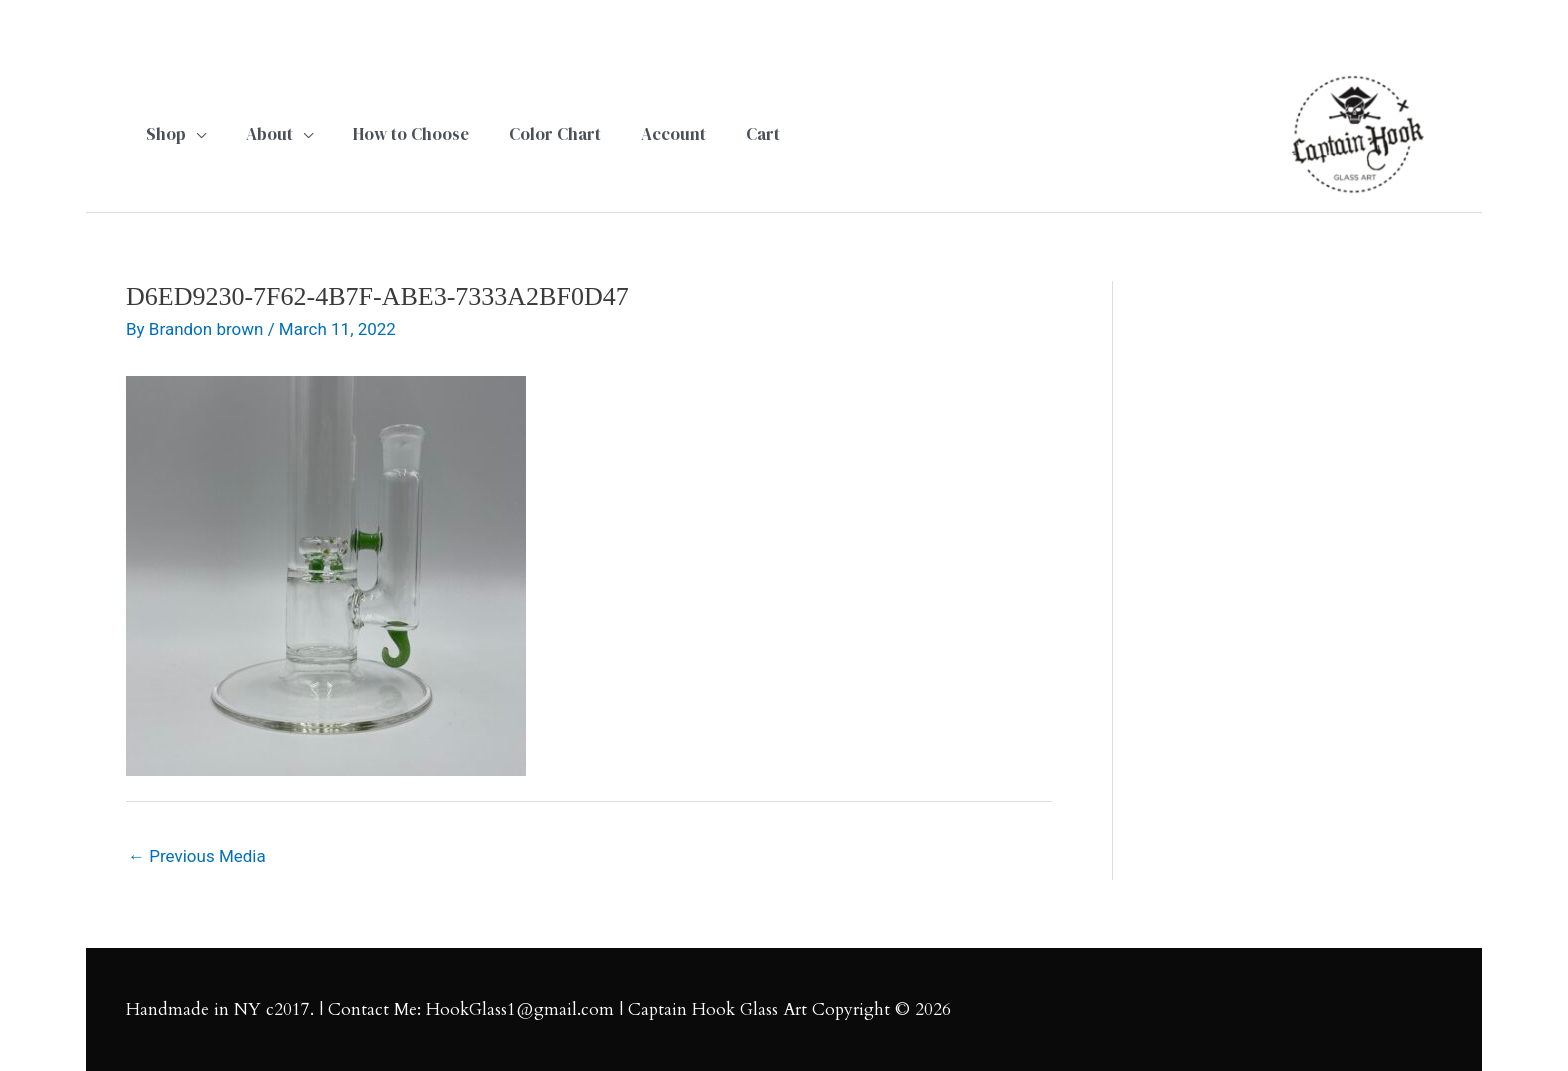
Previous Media (197, 856)
